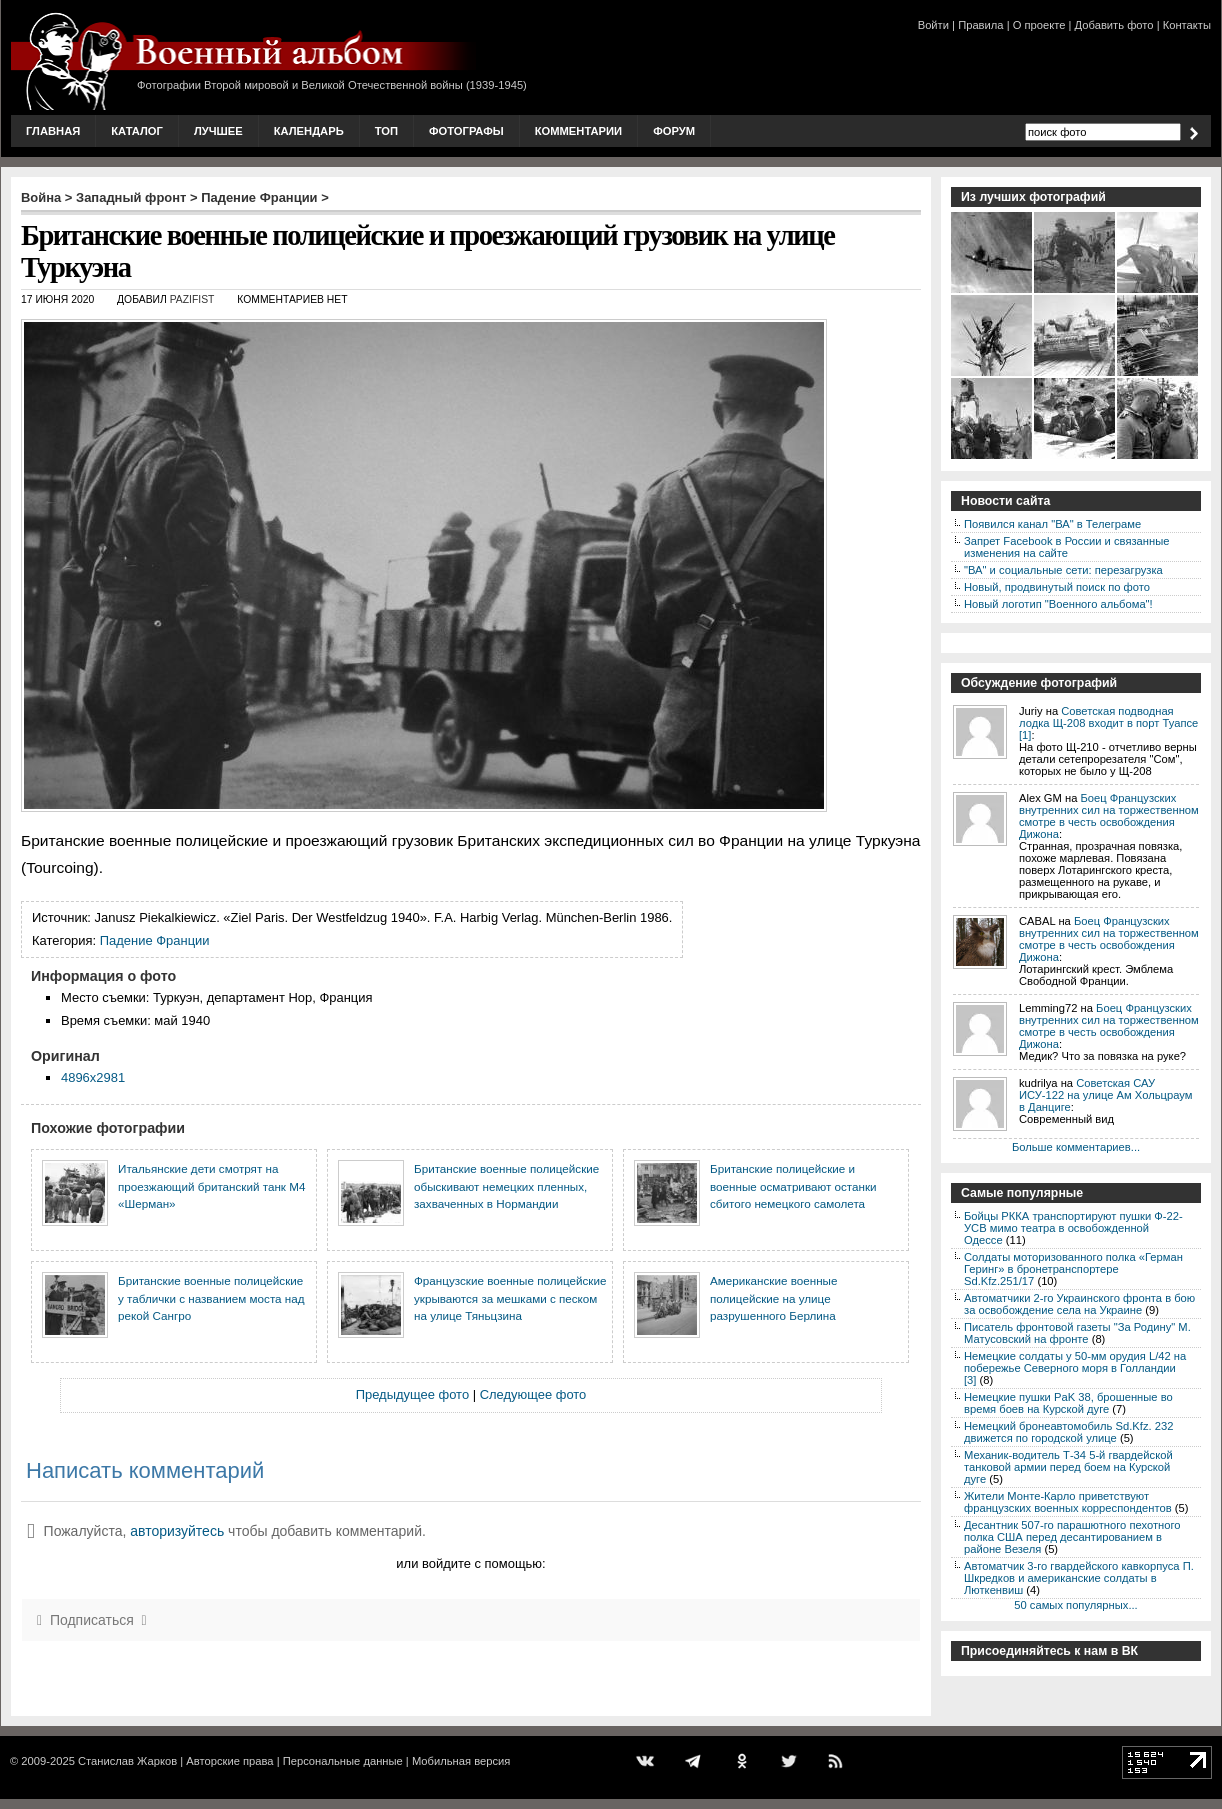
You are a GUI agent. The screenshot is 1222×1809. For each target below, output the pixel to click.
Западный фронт (131, 197)
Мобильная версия (461, 1761)
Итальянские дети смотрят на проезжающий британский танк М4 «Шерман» (211, 1186)
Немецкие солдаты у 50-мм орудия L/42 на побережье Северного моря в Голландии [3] (1075, 1368)
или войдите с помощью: (470, 1563)
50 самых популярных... (1075, 1605)
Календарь (309, 131)
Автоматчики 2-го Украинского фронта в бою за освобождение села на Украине (1079, 1304)
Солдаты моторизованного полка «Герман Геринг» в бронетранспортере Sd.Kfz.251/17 (1073, 1269)
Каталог (137, 131)
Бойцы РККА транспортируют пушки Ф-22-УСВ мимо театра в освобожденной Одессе (1073, 1228)
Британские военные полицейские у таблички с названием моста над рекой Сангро (211, 1298)
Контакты (1187, 25)
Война (41, 197)
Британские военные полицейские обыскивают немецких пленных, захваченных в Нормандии (506, 1186)
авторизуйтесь (177, 1531)
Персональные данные (343, 1761)
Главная (53, 131)
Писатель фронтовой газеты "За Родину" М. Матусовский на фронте (1077, 1333)
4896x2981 (93, 1077)
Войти (933, 25)
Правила (980, 25)
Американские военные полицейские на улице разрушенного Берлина (773, 1298)
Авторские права (229, 1761)
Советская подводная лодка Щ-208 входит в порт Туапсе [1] (1108, 723)
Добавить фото (1114, 25)
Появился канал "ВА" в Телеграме (1052, 524)
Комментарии (578, 131)
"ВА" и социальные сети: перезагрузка (1063, 570)
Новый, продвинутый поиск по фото (1057, 587)
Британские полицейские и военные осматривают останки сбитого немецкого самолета (793, 1186)
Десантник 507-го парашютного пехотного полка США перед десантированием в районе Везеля (1072, 1537)
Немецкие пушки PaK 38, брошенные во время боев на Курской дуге (1068, 1403)
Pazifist (192, 299)
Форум (674, 131)
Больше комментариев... (1076, 1147)
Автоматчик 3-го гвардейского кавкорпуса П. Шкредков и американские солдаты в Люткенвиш (1079, 1578)
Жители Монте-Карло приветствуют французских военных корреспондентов (1068, 1502)
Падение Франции (259, 197)
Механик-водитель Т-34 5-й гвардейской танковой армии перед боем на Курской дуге (1068, 1467)
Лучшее (218, 131)
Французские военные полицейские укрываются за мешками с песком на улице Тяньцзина (510, 1298)
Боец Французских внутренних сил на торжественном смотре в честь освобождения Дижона (1109, 816)
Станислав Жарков (127, 1761)
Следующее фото (533, 1394)
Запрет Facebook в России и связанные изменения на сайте (1066, 547)
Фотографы (466, 131)
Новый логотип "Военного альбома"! (1058, 604)
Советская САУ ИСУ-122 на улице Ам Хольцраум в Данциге (1105, 1095)
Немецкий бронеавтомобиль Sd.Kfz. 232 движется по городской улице (1068, 1432)
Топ (386, 131)
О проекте (1039, 25)
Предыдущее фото (412, 1394)
